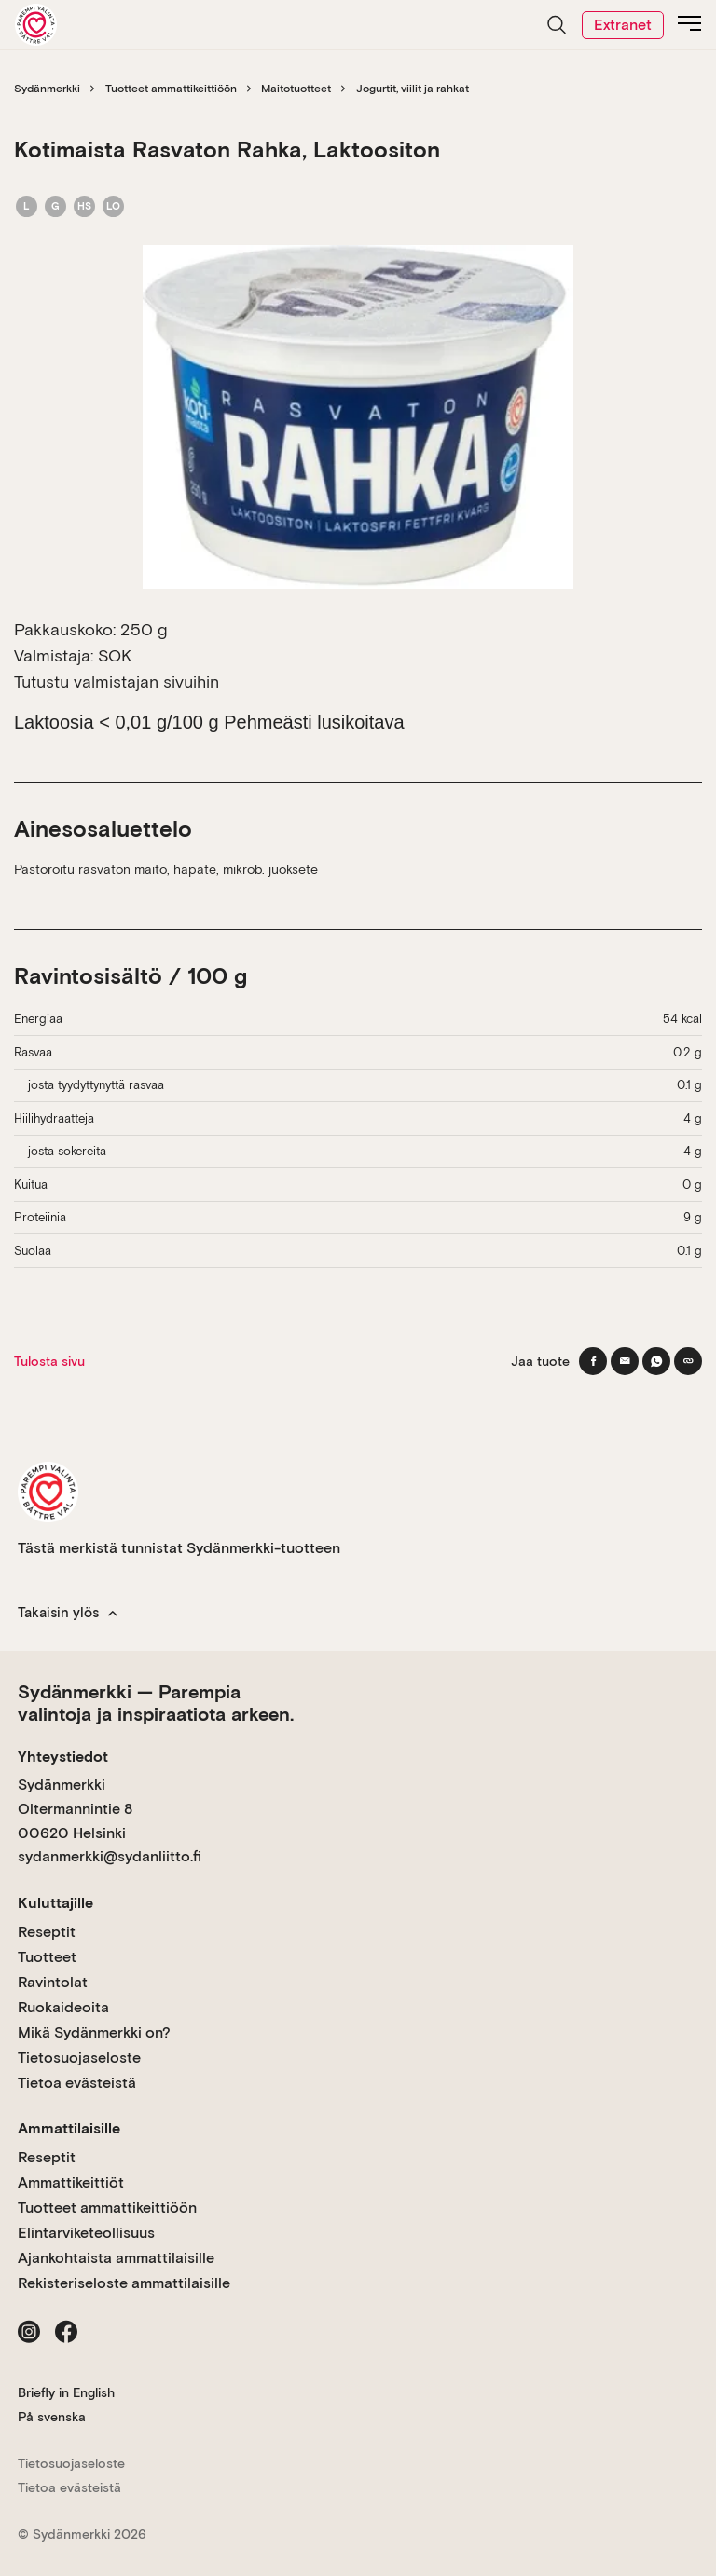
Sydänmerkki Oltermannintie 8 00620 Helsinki (75, 1808)
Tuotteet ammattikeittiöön (171, 88)
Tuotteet (47, 1957)
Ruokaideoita (63, 2007)
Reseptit (47, 1932)
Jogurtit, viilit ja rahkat (412, 88)
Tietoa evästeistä (77, 2083)
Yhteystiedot (63, 1756)
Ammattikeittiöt (71, 2182)
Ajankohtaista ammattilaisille (116, 2258)
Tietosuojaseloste (79, 2057)
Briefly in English (66, 2392)
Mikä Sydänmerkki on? (94, 2032)
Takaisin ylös (67, 1612)
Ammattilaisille (69, 2128)
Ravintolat (53, 1982)
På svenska (52, 2416)
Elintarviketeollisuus (86, 2233)
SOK (114, 655)
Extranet (623, 25)
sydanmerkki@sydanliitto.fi (109, 1856)
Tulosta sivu (49, 1361)
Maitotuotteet (296, 88)
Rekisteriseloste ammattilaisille (124, 2283)
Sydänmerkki (47, 88)
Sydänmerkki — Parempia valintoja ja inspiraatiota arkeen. (156, 1703)
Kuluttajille (55, 1903)
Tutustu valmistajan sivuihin (116, 681)
